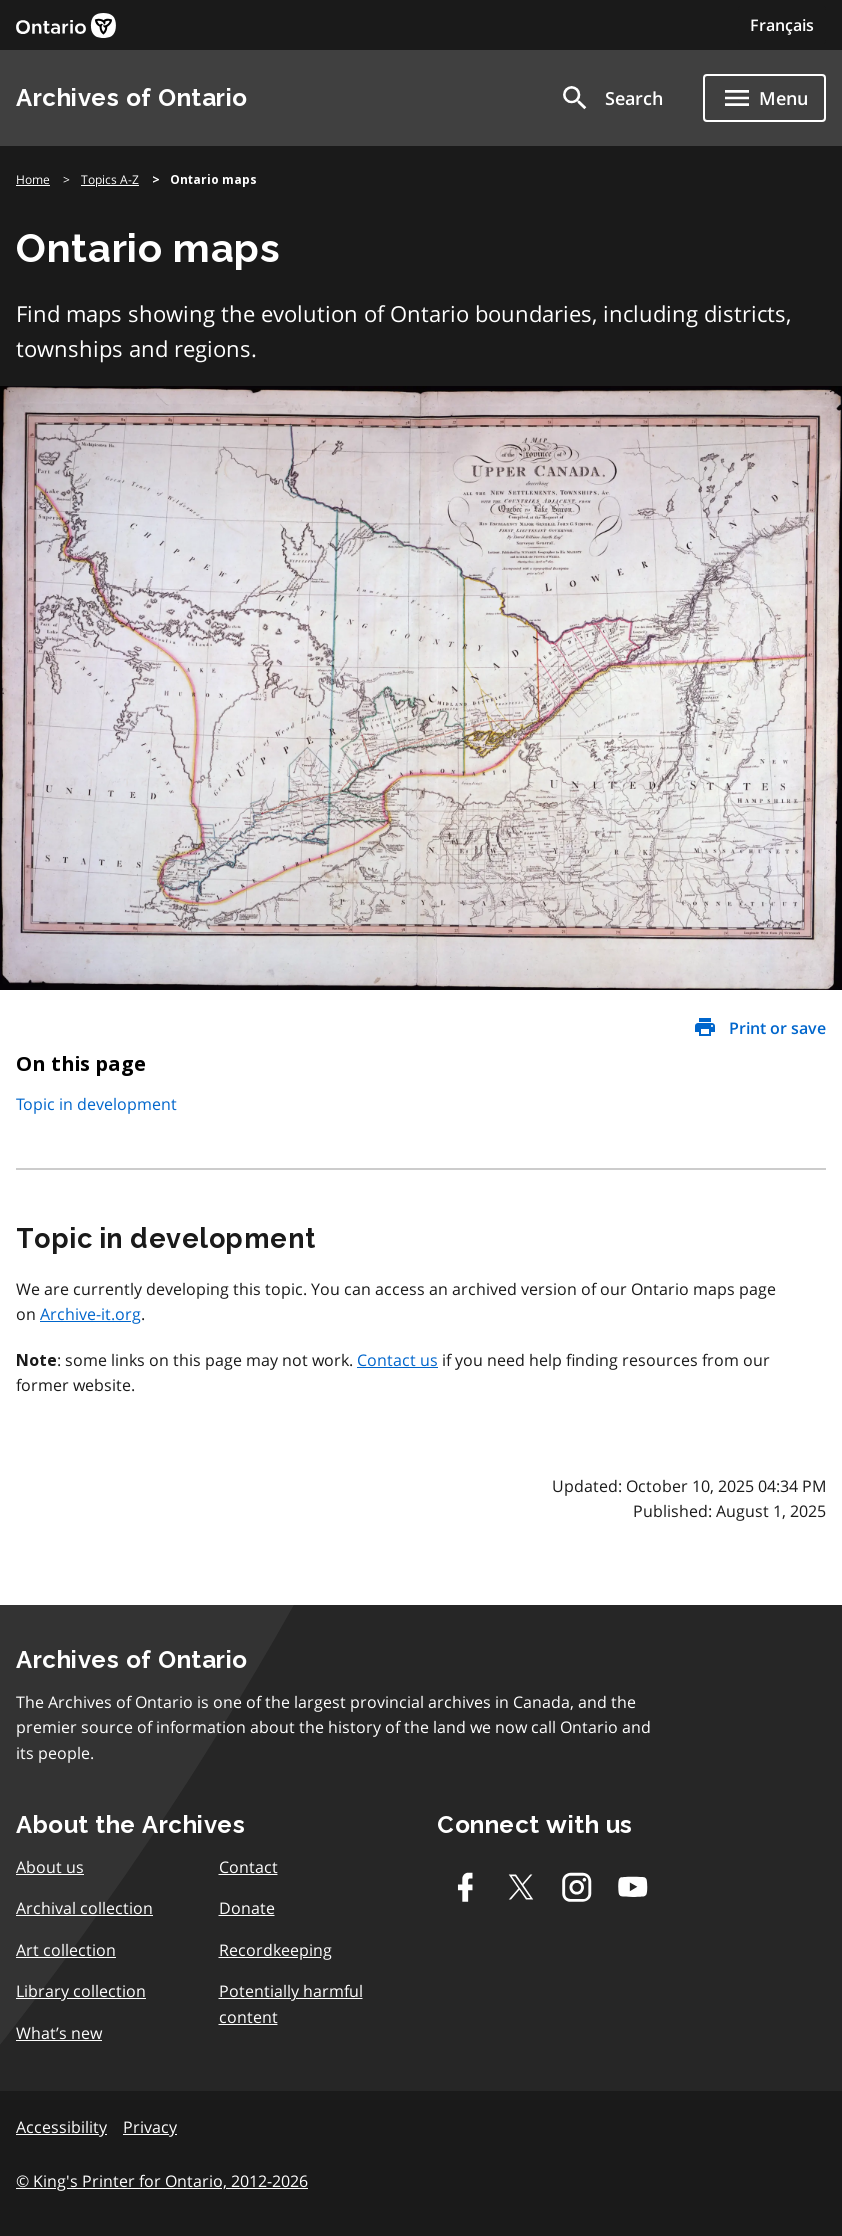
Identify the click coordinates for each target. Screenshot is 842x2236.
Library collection (81, 1991)
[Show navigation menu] (764, 98)
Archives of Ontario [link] (132, 97)
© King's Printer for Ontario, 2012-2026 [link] (162, 2181)
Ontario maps (213, 180)
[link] (66, 25)
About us (50, 1867)
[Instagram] (577, 1887)
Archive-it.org (90, 1314)
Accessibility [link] (61, 2127)
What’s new (59, 2033)
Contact (248, 1867)
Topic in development (96, 1104)
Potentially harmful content (291, 2004)
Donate (247, 1908)
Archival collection (84, 1908)
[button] (611, 98)
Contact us (397, 1360)
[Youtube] (633, 1887)
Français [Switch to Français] (782, 25)
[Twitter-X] (521, 1887)
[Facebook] (465, 1887)
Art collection (66, 1950)
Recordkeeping (275, 1950)
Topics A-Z (110, 179)
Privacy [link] (150, 2127)
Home (33, 179)
